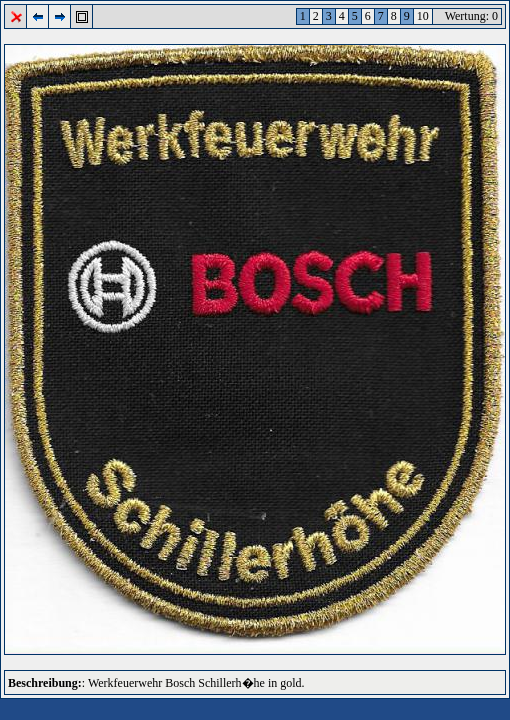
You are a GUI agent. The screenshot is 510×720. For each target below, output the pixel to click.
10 (423, 16)
